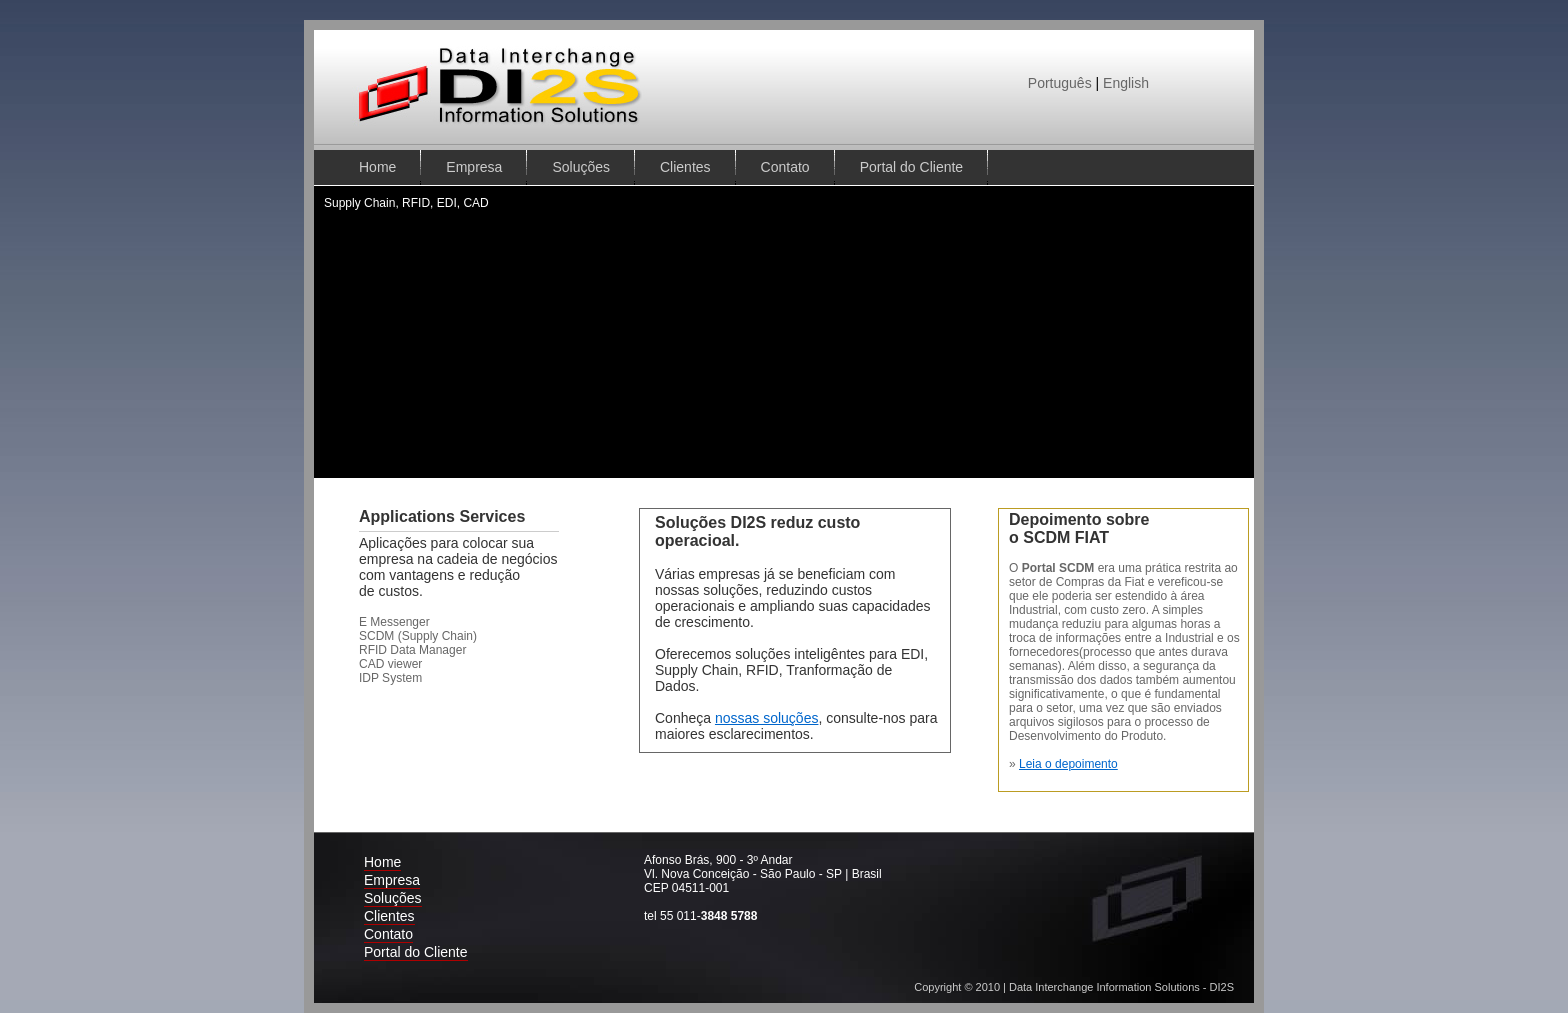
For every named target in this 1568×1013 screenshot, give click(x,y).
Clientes (685, 167)
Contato (785, 167)
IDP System (390, 678)
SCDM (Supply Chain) (418, 636)
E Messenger (394, 622)
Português (1060, 83)
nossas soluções (767, 718)
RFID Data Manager (412, 650)
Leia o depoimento (1068, 764)
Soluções (581, 167)
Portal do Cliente (912, 167)
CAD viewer (390, 664)
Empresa (474, 167)
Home (377, 167)
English (1126, 83)
